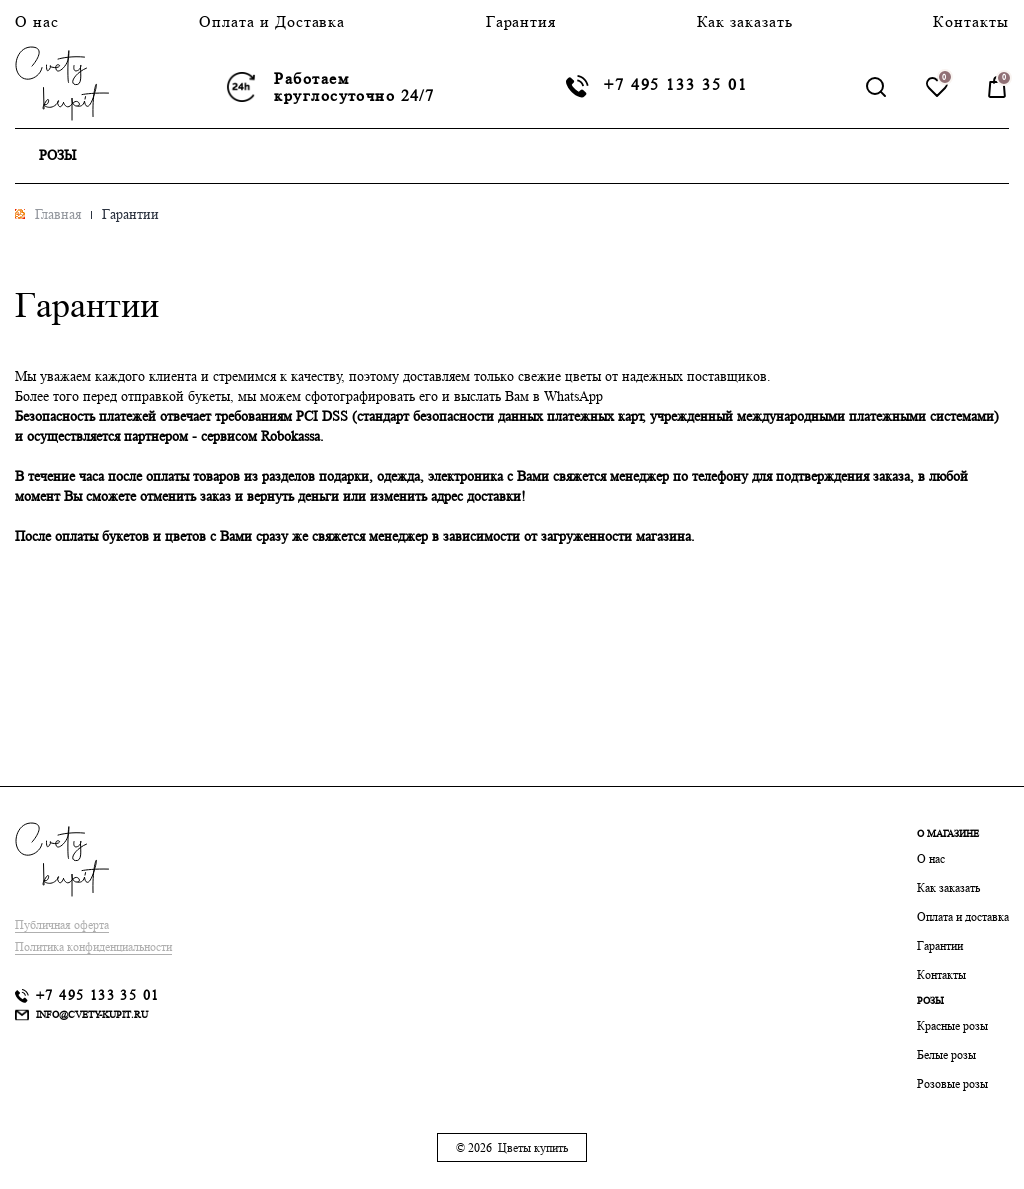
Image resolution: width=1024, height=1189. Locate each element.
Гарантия (521, 21)
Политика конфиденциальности (93, 946)
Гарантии (940, 945)
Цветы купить (533, 1147)
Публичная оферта (62, 924)
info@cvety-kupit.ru (92, 1014)
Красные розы (952, 1025)
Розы (58, 155)
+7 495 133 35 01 (676, 85)
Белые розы (946, 1054)
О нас (37, 21)
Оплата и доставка (963, 916)
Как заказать (745, 21)
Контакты (971, 21)
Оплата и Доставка (272, 21)
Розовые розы (952, 1083)
